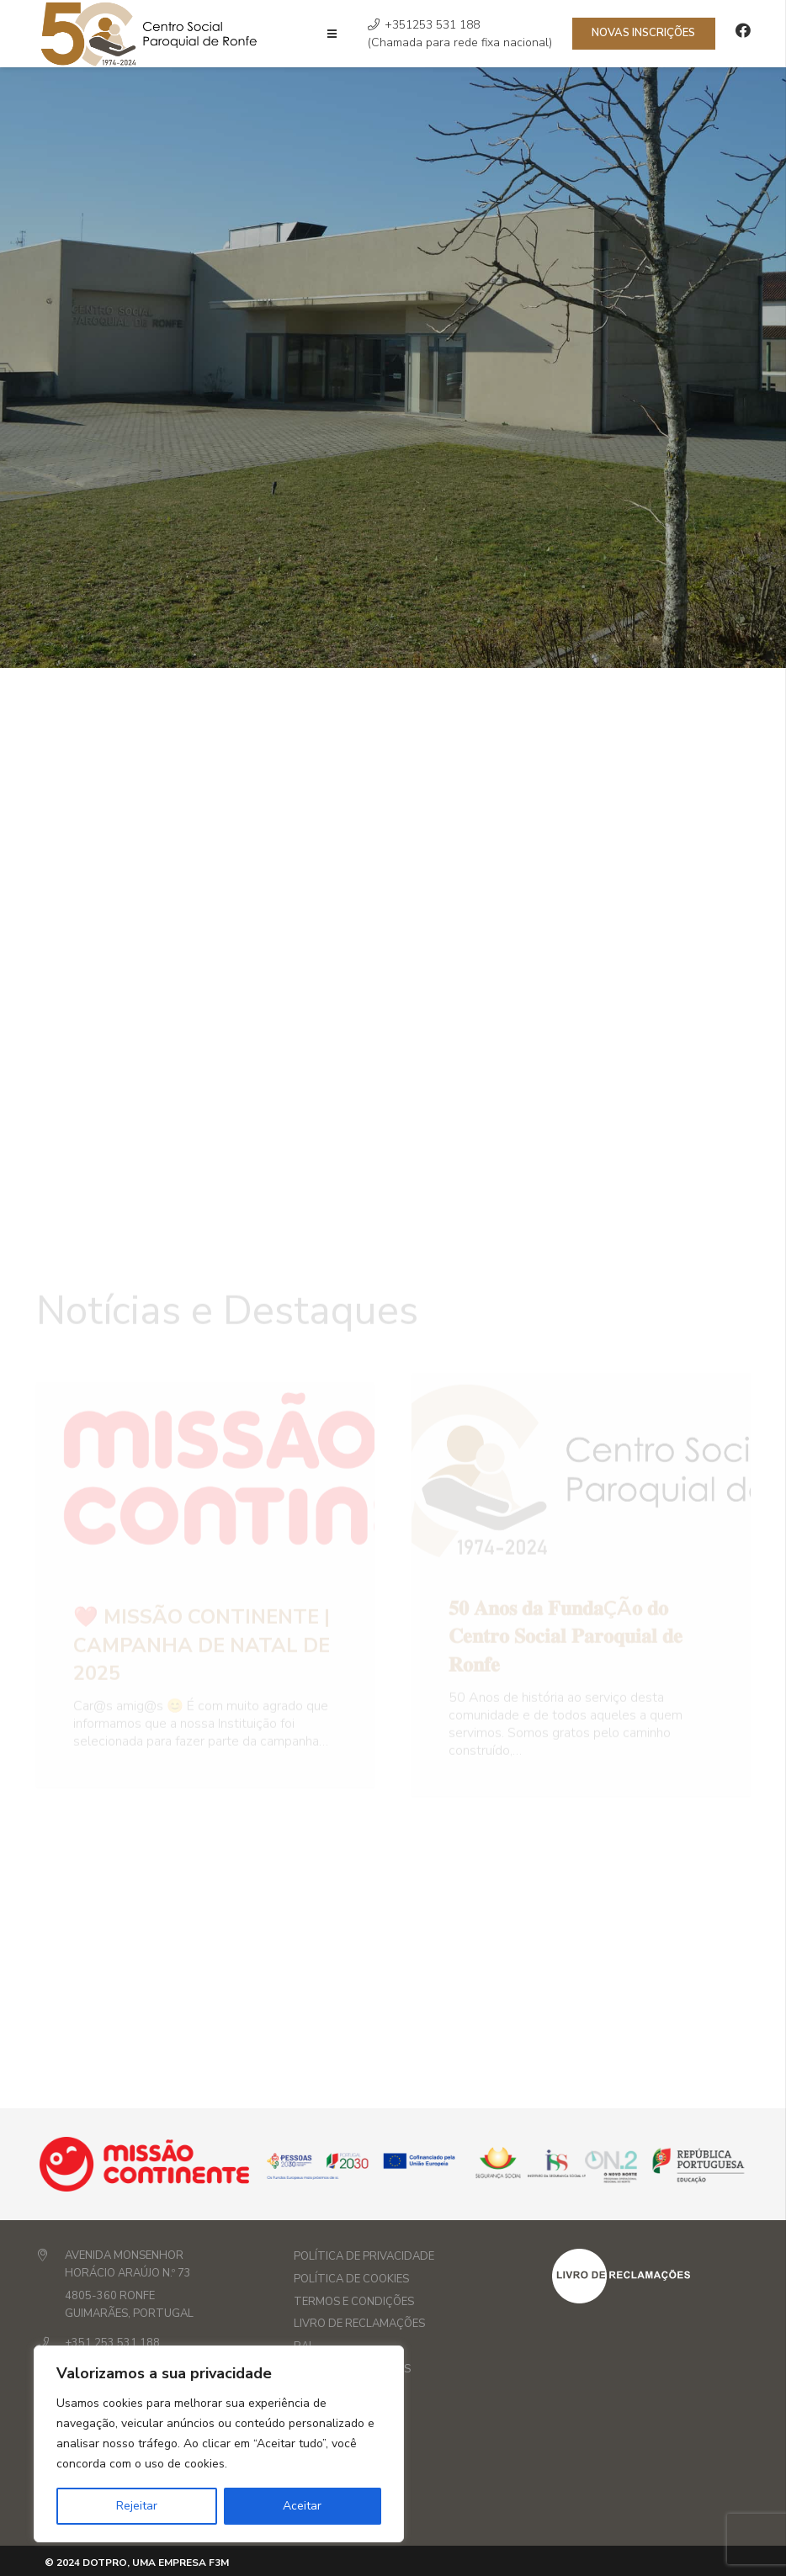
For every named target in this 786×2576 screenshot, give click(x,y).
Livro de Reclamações (359, 2323)
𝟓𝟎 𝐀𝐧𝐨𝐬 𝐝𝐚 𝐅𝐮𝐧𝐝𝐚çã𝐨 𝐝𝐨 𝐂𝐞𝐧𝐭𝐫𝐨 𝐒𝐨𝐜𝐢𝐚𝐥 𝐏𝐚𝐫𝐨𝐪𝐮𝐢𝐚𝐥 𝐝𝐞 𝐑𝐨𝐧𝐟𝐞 (565, 1593)
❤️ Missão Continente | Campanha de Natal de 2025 (201, 1602)
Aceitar (302, 2506)
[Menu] (332, 34)
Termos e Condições (354, 2301)
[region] (219, 2443)
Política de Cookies (351, 2279)
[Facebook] (743, 30)
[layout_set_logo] (651, 2276)
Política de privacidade (364, 2256)
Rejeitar (136, 2506)
